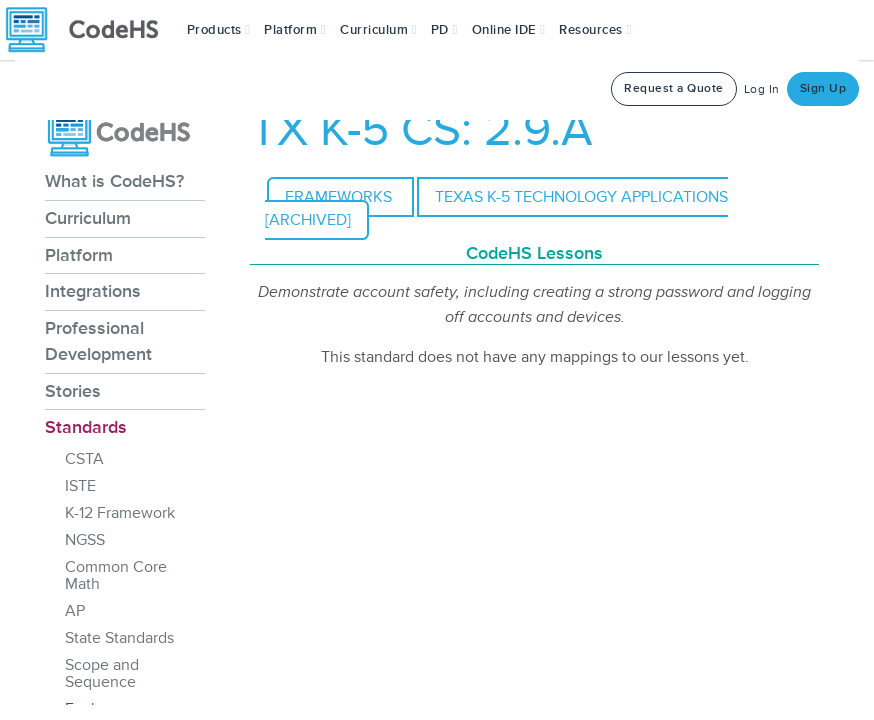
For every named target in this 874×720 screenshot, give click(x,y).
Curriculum (88, 218)
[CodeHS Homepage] (90, 30)
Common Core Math (116, 575)
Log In (762, 89)
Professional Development (98, 341)
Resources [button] (595, 30)
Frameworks (340, 197)
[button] (219, 30)
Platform (79, 255)
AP (75, 611)
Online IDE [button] (509, 30)
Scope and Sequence (102, 673)
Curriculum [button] (378, 30)
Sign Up (823, 88)
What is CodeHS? (114, 181)
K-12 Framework (120, 513)
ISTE (80, 486)
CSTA (84, 459)
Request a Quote (674, 88)
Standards (86, 427)
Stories (73, 391)
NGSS (85, 540)
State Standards (119, 638)
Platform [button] (295, 30)
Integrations (93, 291)
